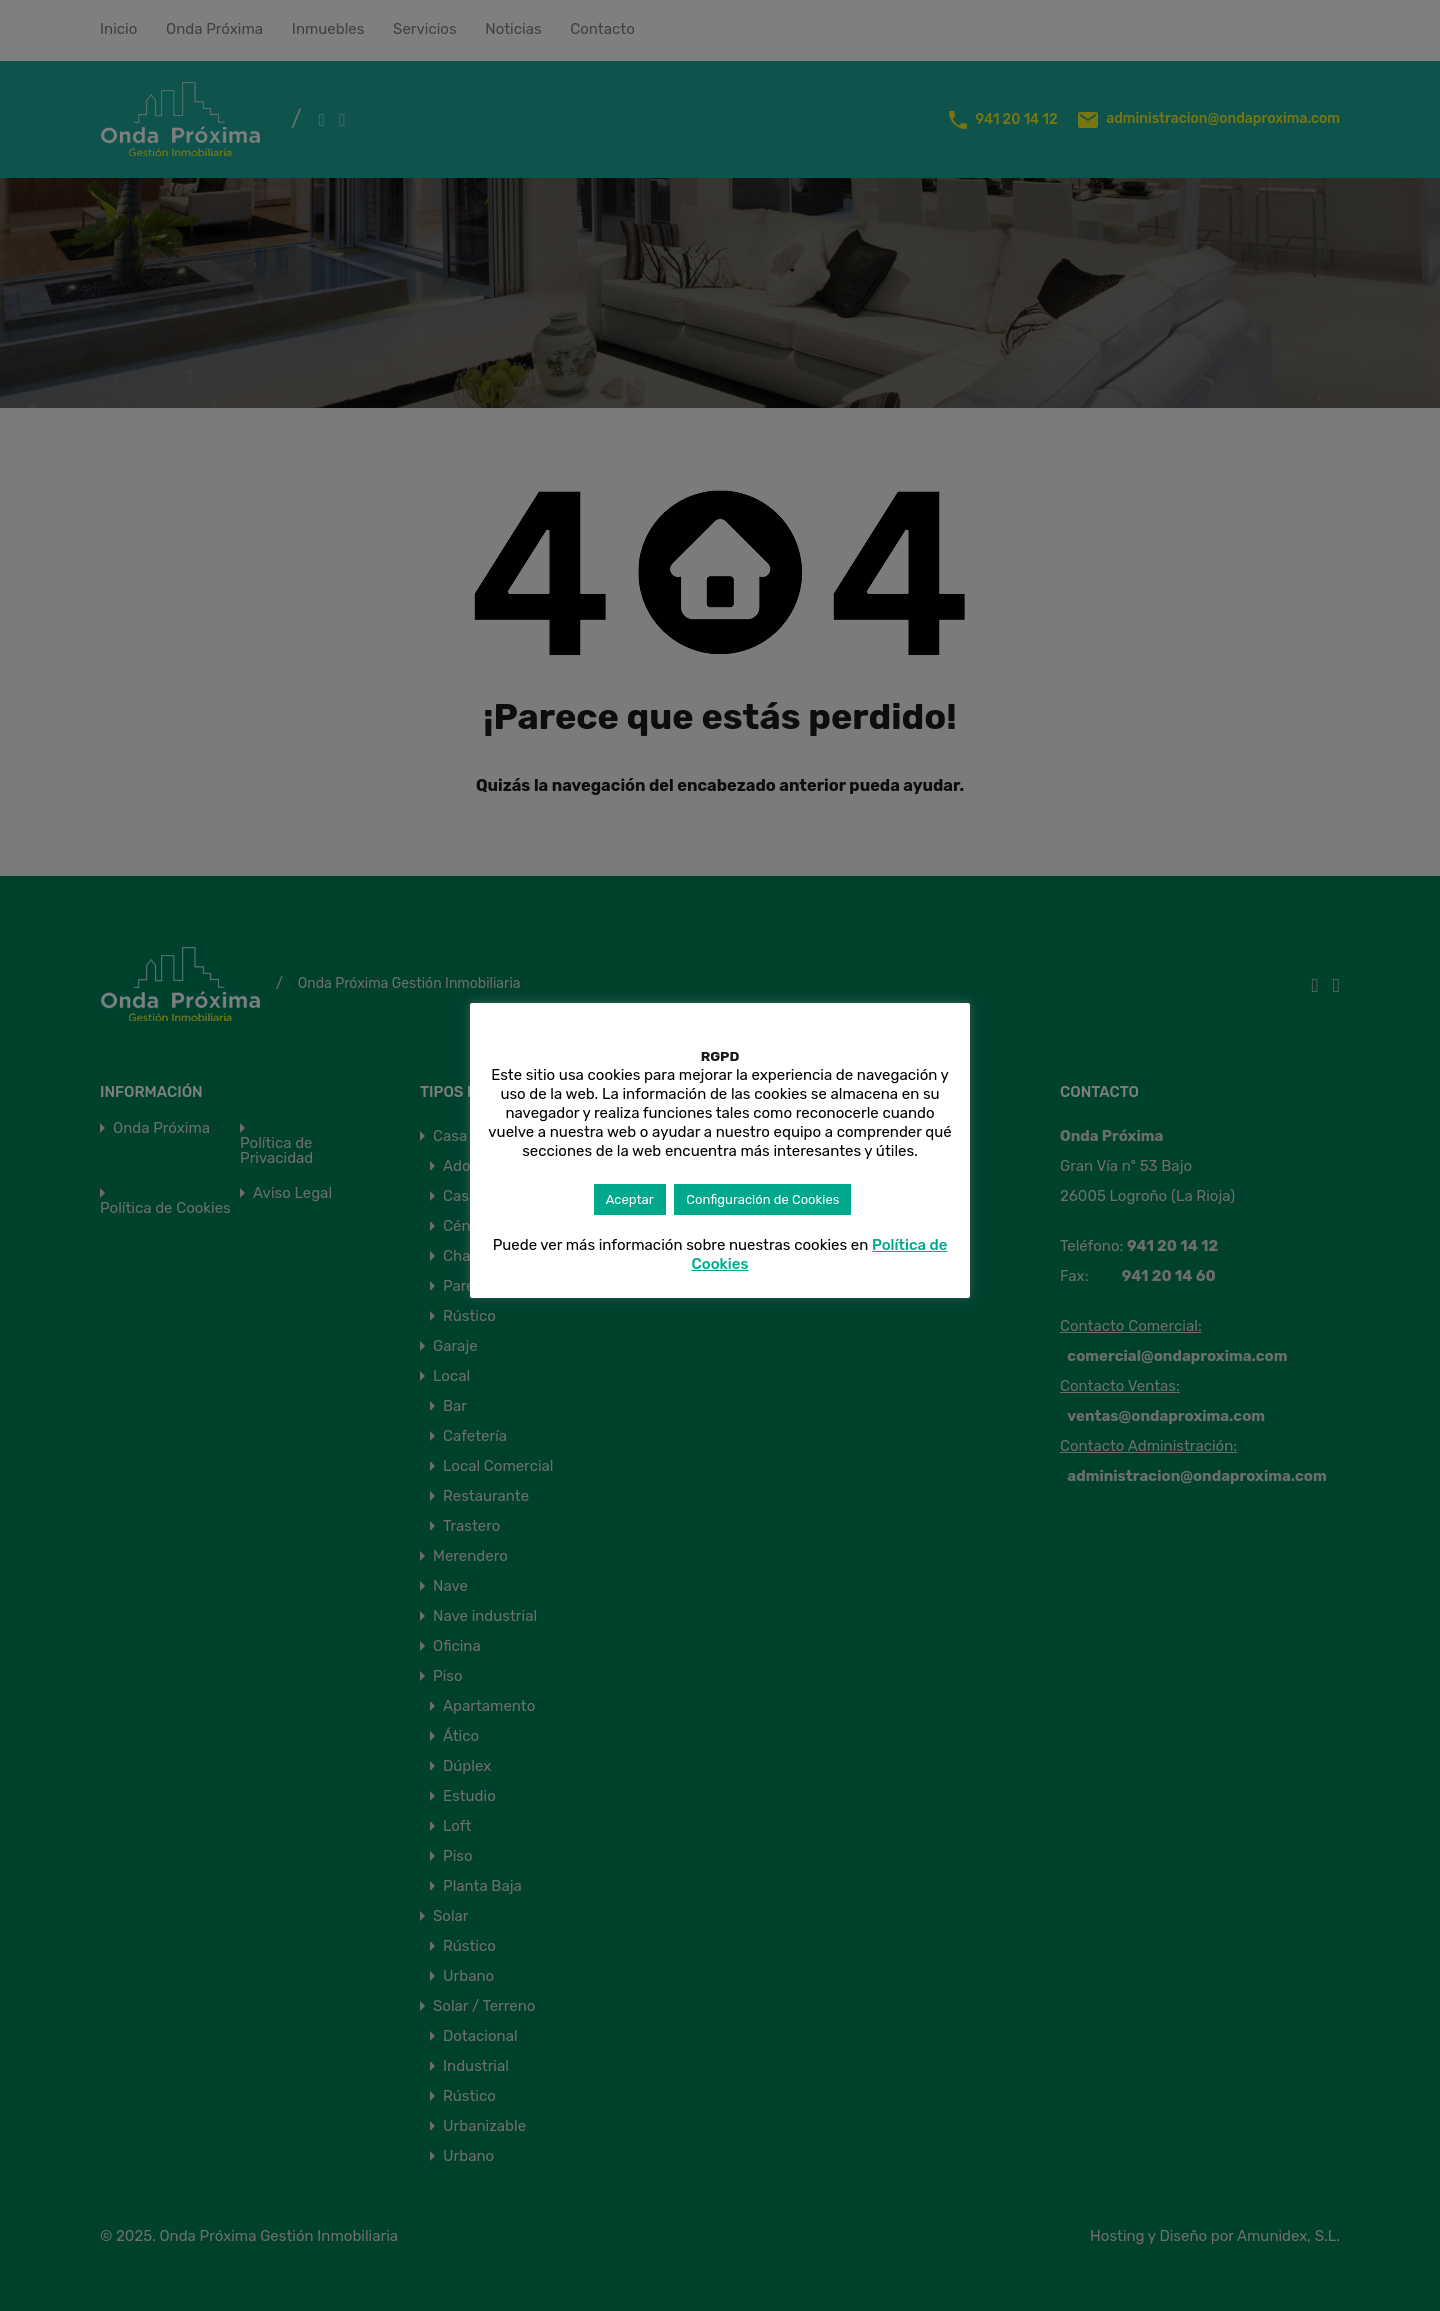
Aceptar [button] (630, 1199)
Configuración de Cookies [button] (762, 1199)
